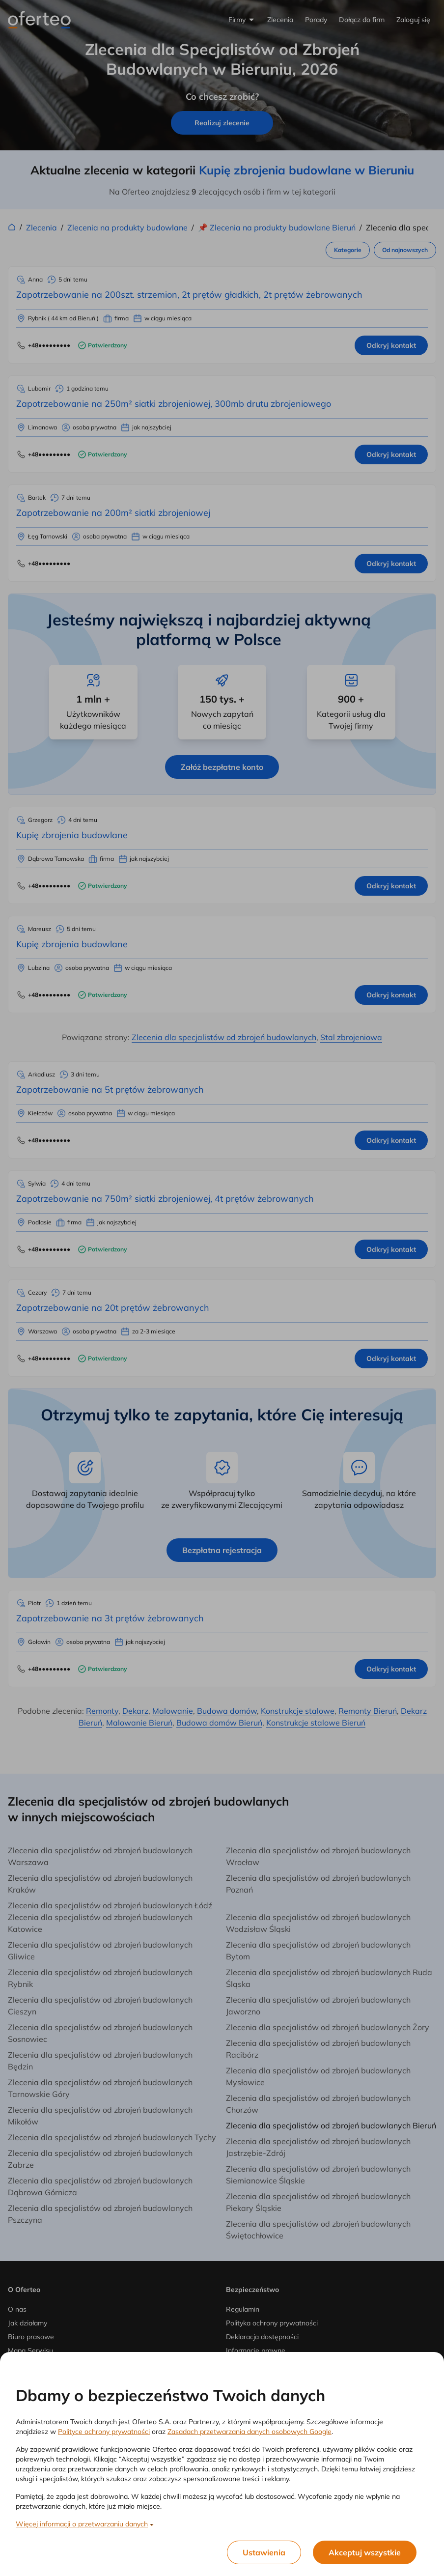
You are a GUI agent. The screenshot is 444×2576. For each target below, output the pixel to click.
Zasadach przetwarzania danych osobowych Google (249, 2431)
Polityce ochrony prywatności (104, 2431)
